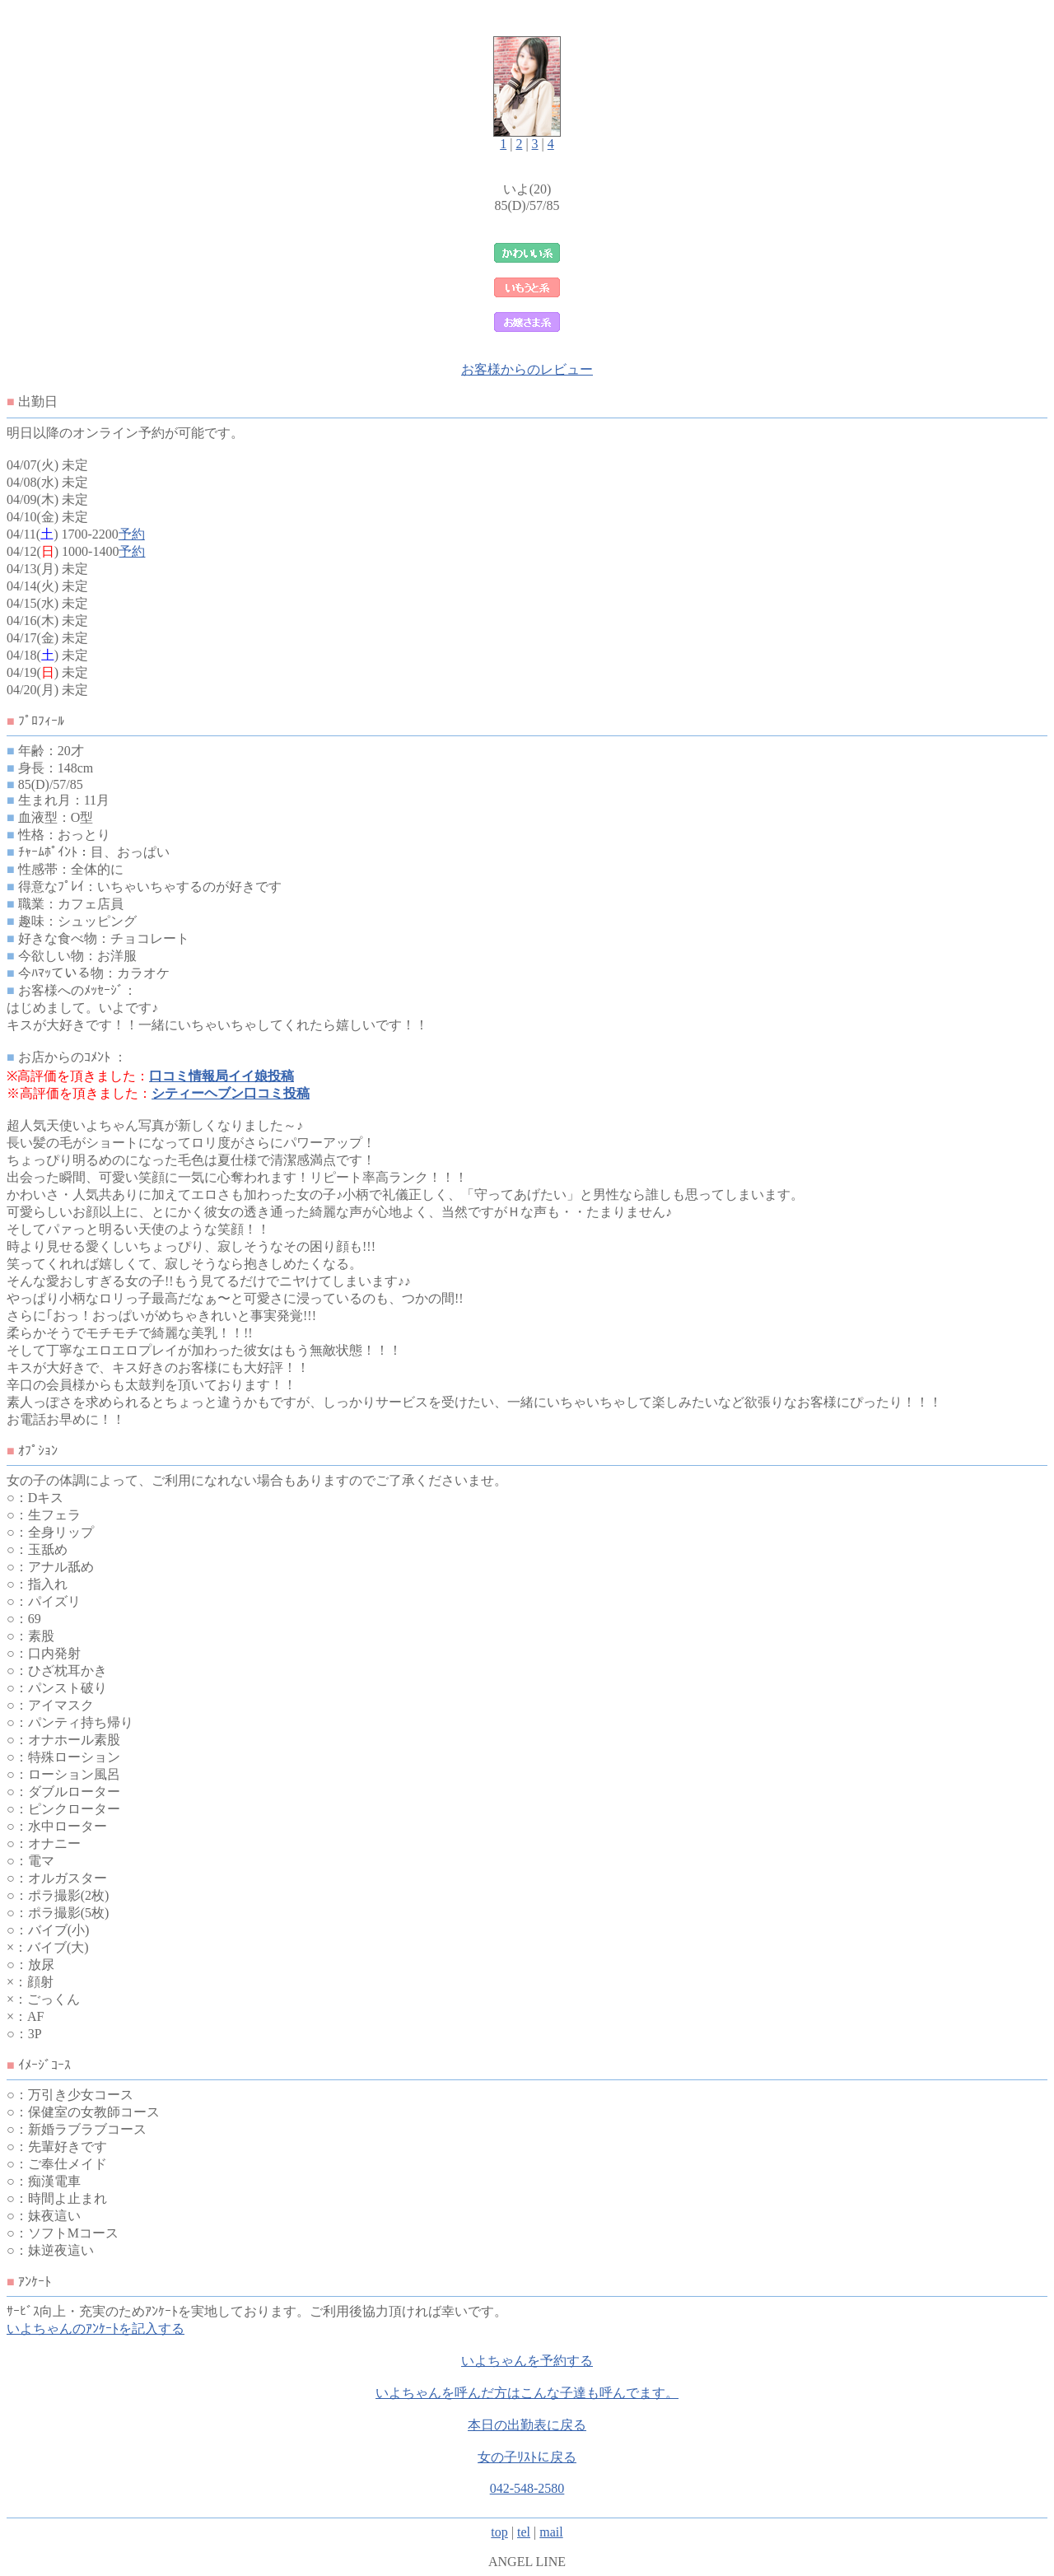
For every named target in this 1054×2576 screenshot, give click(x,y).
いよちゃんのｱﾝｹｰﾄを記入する (95, 2329)
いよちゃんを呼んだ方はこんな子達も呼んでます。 (527, 2393)
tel (523, 2532)
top (499, 2532)
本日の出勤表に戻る (527, 2425)
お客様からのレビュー (527, 369)
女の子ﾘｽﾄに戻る (527, 2457)
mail (550, 2532)
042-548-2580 (527, 2488)
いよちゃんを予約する (527, 2361)
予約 (132, 534)
